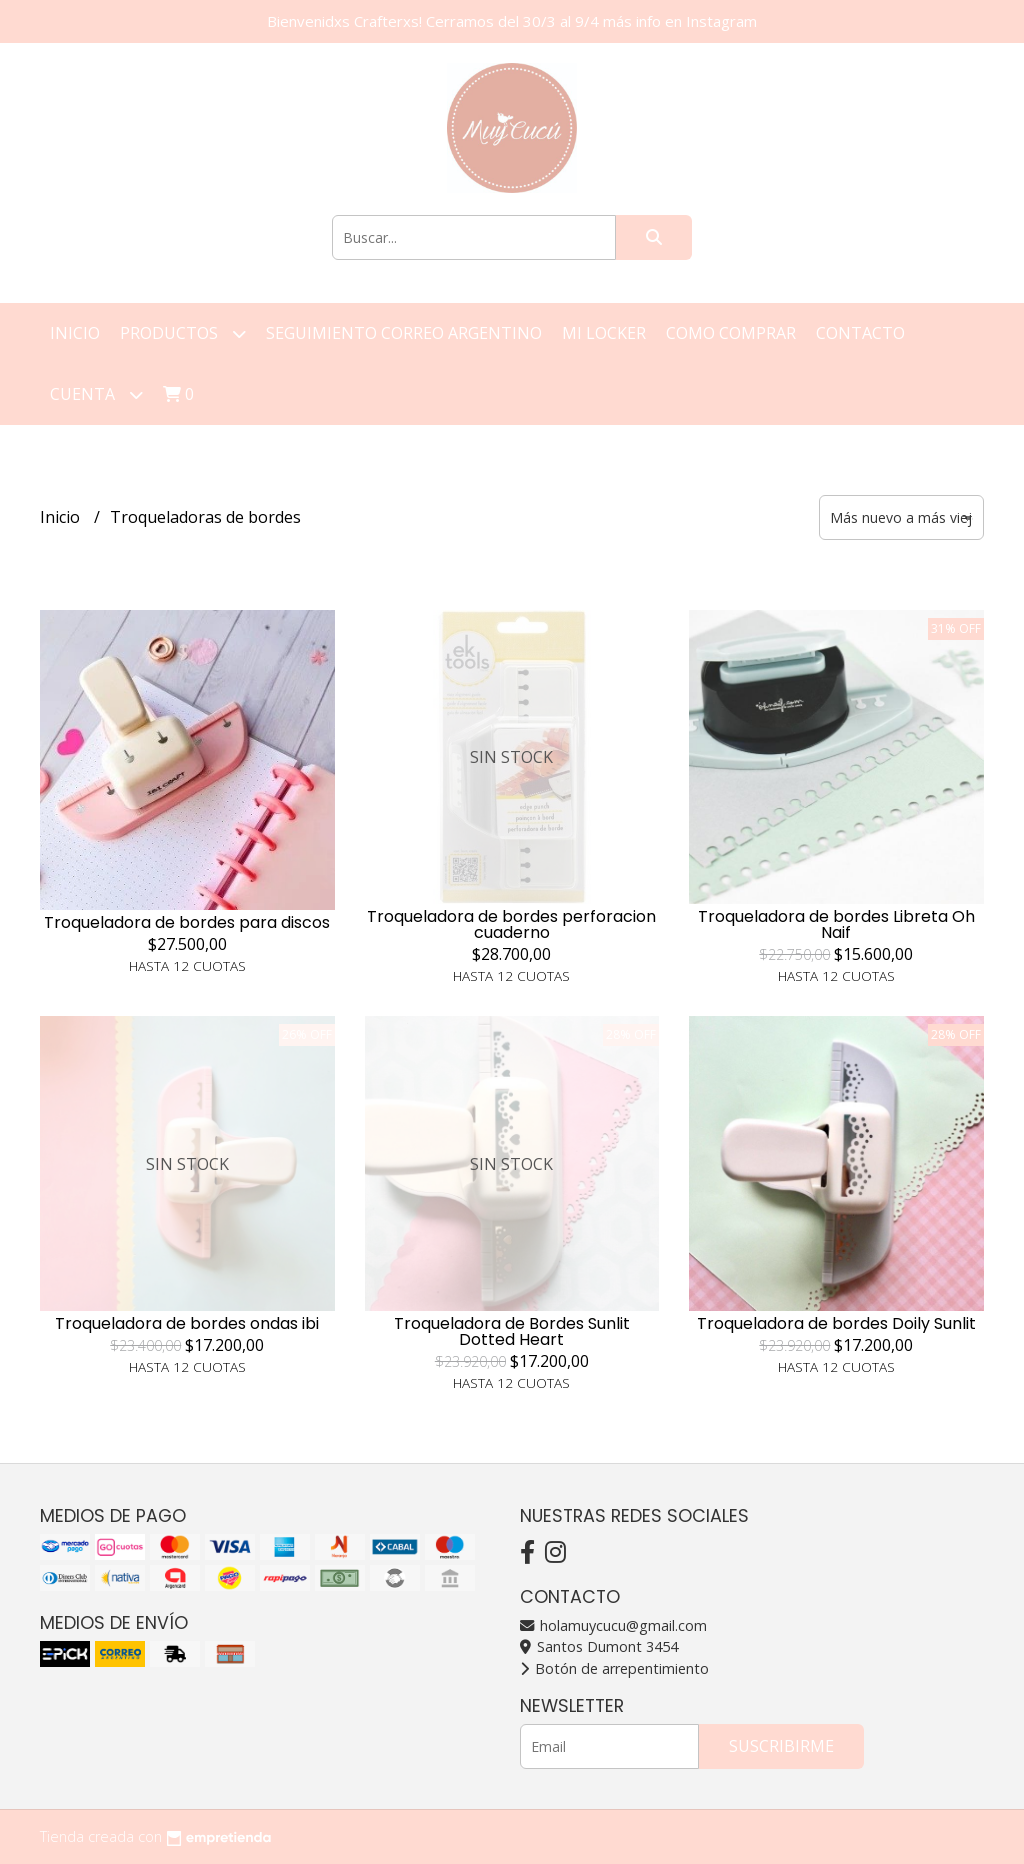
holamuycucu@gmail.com (613, 1625)
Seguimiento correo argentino (404, 333)
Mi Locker (604, 333)
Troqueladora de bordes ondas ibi (187, 1323)
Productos (183, 333)
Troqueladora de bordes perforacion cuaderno (511, 924)
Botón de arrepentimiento (614, 1668)
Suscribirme (781, 1746)
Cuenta (96, 394)
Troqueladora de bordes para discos (187, 922)
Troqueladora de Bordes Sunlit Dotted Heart (512, 1331)
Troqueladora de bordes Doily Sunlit (836, 1323)
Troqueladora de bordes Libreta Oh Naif (836, 924)
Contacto (860, 333)
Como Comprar (731, 333)
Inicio (75, 333)
